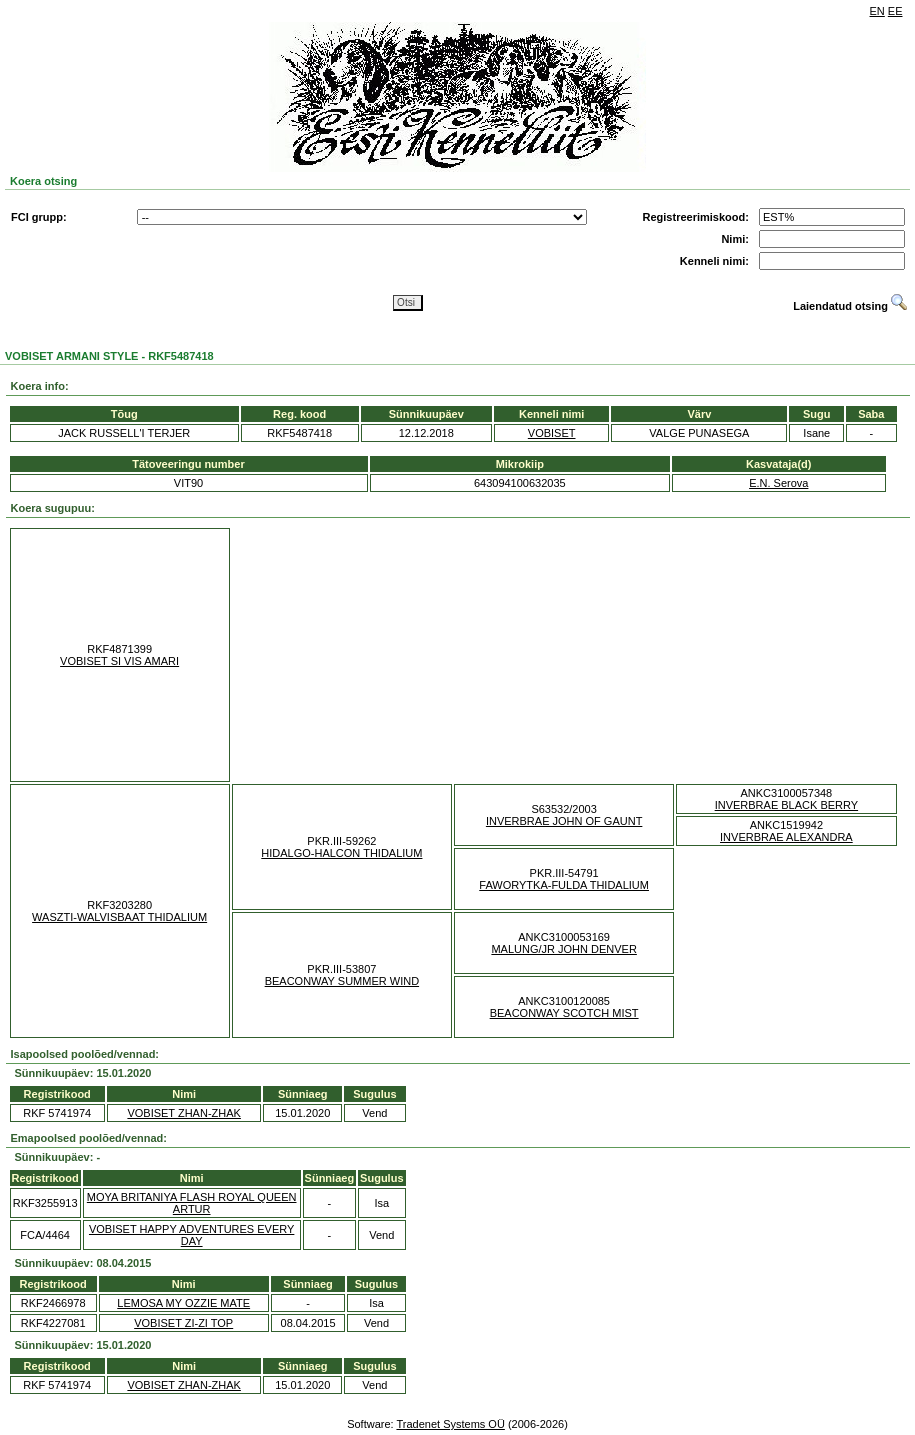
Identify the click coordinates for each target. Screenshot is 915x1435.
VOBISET (552, 433)
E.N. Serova (778, 483)
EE (895, 11)
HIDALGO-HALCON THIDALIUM (341, 853)
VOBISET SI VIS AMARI (119, 661)
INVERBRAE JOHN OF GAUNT (564, 821)
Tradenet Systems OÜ (450, 1424)
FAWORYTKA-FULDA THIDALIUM (564, 885)
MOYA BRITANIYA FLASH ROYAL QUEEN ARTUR (192, 1203)
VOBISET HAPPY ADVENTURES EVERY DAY (191, 1235)
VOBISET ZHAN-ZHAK (183, 1113)
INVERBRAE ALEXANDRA (786, 837)
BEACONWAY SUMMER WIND (342, 981)
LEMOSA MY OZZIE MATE (183, 1303)
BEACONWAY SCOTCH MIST (564, 1013)
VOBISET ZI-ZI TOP (183, 1323)
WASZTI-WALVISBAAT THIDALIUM (119, 917)
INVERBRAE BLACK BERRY (786, 805)
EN (877, 11)
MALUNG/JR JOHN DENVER (563, 949)
